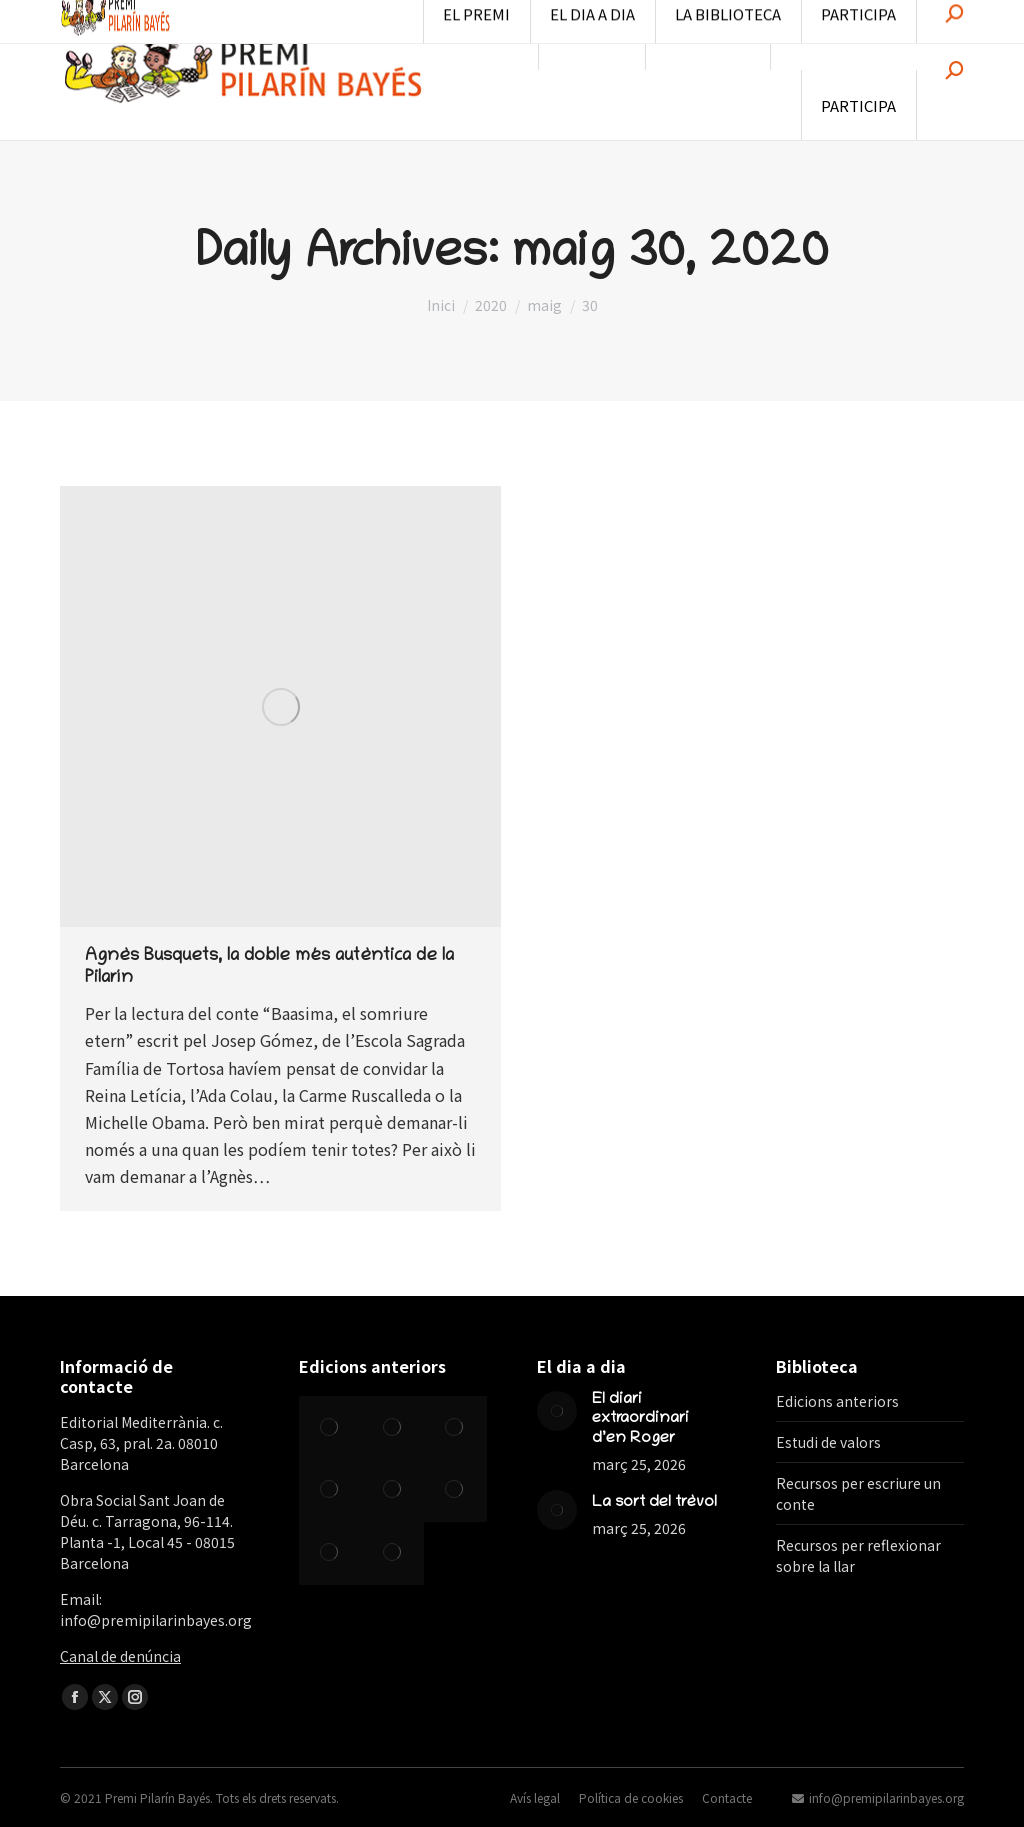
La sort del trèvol (654, 1503)
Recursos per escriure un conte (858, 1493)
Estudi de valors (828, 1442)
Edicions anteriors (837, 1401)
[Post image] (557, 1411)
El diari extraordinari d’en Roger (640, 1419)
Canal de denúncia (120, 1656)
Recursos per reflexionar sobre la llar (858, 1555)
